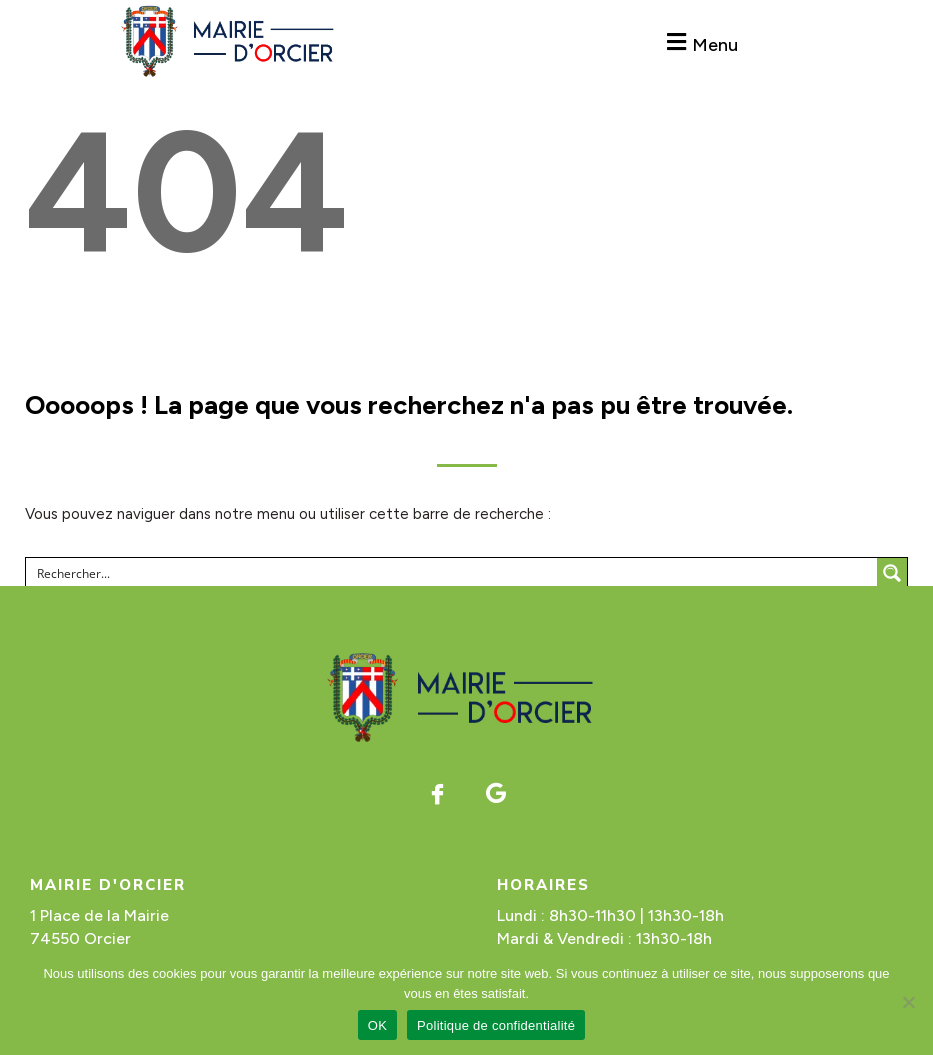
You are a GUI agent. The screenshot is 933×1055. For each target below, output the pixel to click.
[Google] (496, 793)
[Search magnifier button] (892, 573)
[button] (700, 42)
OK (377, 1025)
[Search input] (452, 573)
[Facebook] (437, 793)
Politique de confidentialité (496, 1025)
